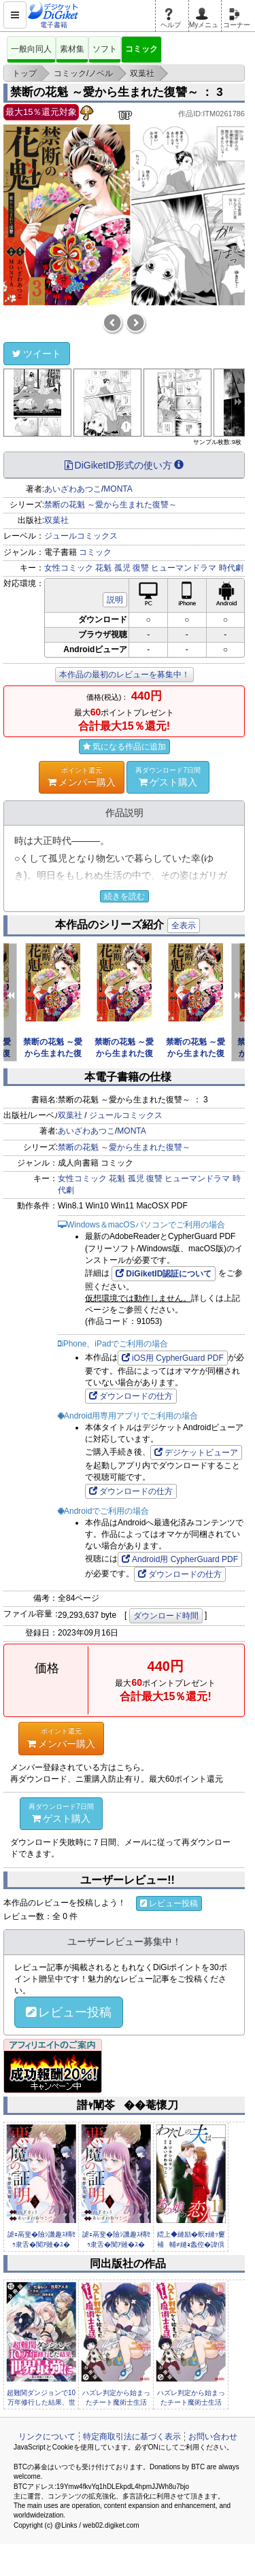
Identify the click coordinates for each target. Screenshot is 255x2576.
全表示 (183, 925)
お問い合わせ (212, 2436)
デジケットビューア (196, 1452)
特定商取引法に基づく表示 (132, 2436)
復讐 (141, 568)
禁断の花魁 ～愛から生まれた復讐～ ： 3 (116, 92)
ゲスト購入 (168, 776)
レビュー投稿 (169, 1903)
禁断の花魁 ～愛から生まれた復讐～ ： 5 (124, 1053)
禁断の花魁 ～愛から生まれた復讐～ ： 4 (195, 1053)
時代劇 (231, 568)
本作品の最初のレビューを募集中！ (124, 674)
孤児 (122, 568)
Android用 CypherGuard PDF (180, 1559)
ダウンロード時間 (166, 1616)
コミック (141, 49)
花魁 (103, 568)
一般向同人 (31, 49)
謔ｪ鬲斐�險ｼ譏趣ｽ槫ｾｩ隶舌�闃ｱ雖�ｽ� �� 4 (116, 2244)
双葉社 (56, 520)
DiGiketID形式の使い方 (124, 465)
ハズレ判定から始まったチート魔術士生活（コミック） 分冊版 (116, 2402)
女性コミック (68, 568)
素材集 (72, 49)
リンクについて (46, 2436)
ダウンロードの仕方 (131, 1396)
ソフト (104, 49)
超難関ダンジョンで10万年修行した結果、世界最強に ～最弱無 (41, 2402)
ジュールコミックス (81, 536)
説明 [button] (115, 600)
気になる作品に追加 (124, 746)
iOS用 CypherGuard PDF (173, 1358)
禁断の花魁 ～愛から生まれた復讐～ (110, 504)
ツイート (36, 353)
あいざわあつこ (72, 489)
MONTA (117, 489)
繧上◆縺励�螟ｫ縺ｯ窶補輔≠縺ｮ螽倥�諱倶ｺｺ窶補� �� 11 (191, 2244)
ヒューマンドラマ (183, 568)
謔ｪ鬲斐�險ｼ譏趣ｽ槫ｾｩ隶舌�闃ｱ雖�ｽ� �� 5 (41, 2244)
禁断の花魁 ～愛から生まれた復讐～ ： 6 (52, 1053)
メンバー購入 (82, 776)
